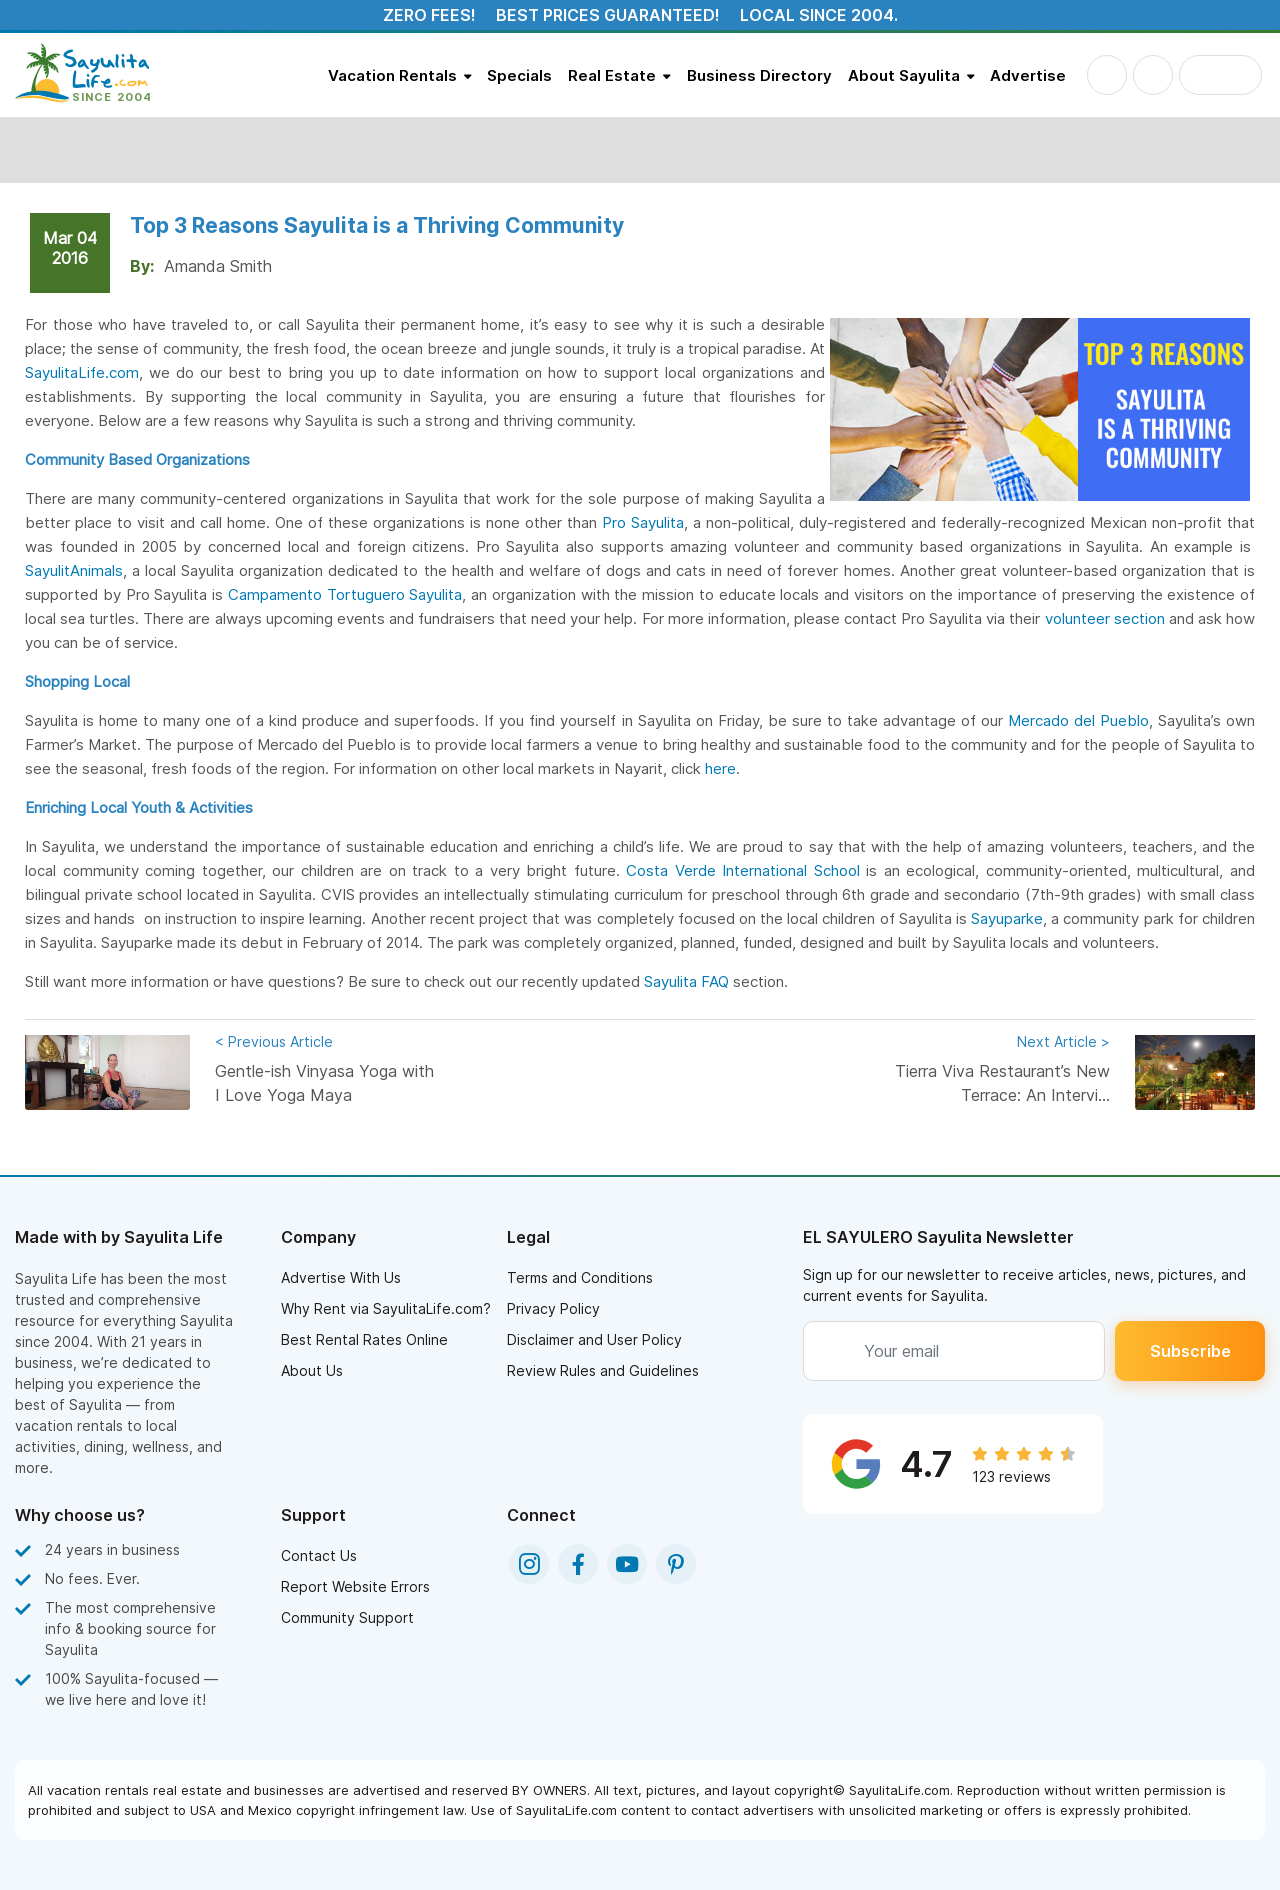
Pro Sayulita (643, 522)
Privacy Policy (553, 1308)
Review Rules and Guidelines (603, 1370)
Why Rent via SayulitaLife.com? (386, 1308)
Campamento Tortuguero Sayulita (345, 594)
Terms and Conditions (580, 1277)
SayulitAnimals (74, 570)
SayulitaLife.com (82, 372)
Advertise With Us (341, 1277)
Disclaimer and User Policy (594, 1339)
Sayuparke (1007, 918)
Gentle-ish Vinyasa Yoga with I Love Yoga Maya (325, 1067)
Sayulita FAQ (686, 981)
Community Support (347, 1617)
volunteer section (1105, 618)
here (720, 768)
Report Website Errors (355, 1586)
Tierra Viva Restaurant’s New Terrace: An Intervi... (1000, 1067)
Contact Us (319, 1555)
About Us (312, 1370)
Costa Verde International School (743, 870)
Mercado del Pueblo (1078, 720)
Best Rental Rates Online (364, 1339)
